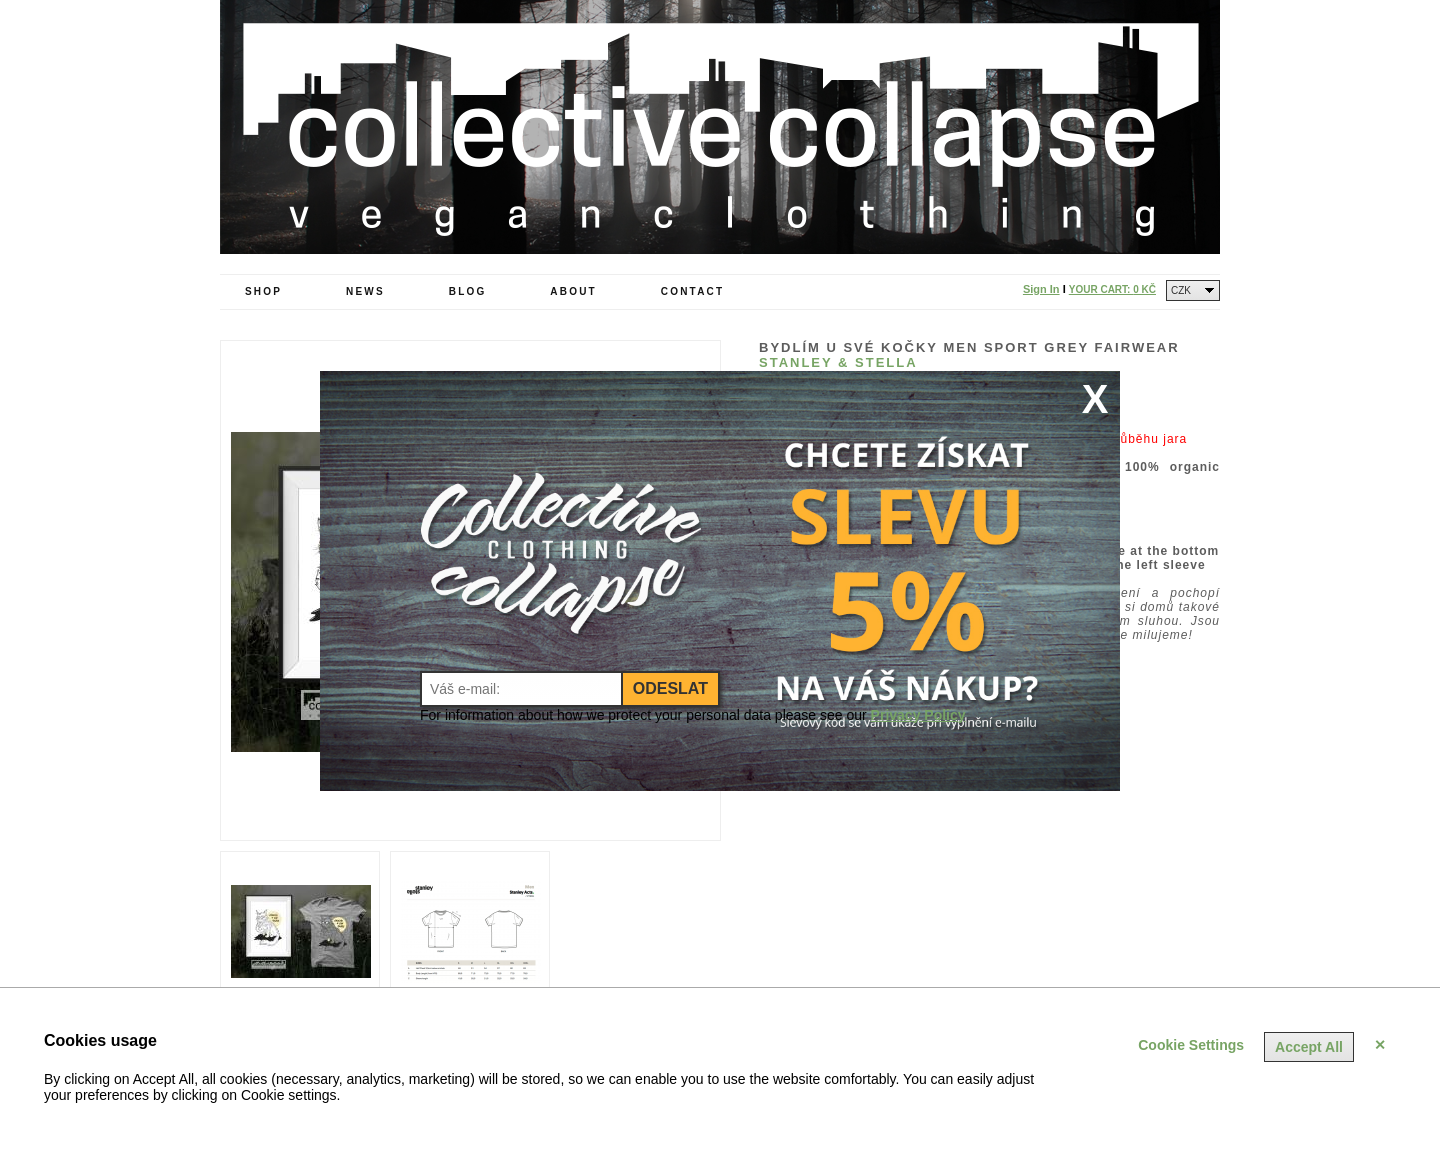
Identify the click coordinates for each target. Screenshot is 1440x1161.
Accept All (1309, 1047)
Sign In (1041, 289)
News (365, 291)
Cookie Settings (1191, 1045)
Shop (263, 291)
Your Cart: (1112, 289)
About (573, 291)
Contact (693, 291)
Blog (468, 291)
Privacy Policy (918, 715)
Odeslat (670, 688)
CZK (1181, 290)
